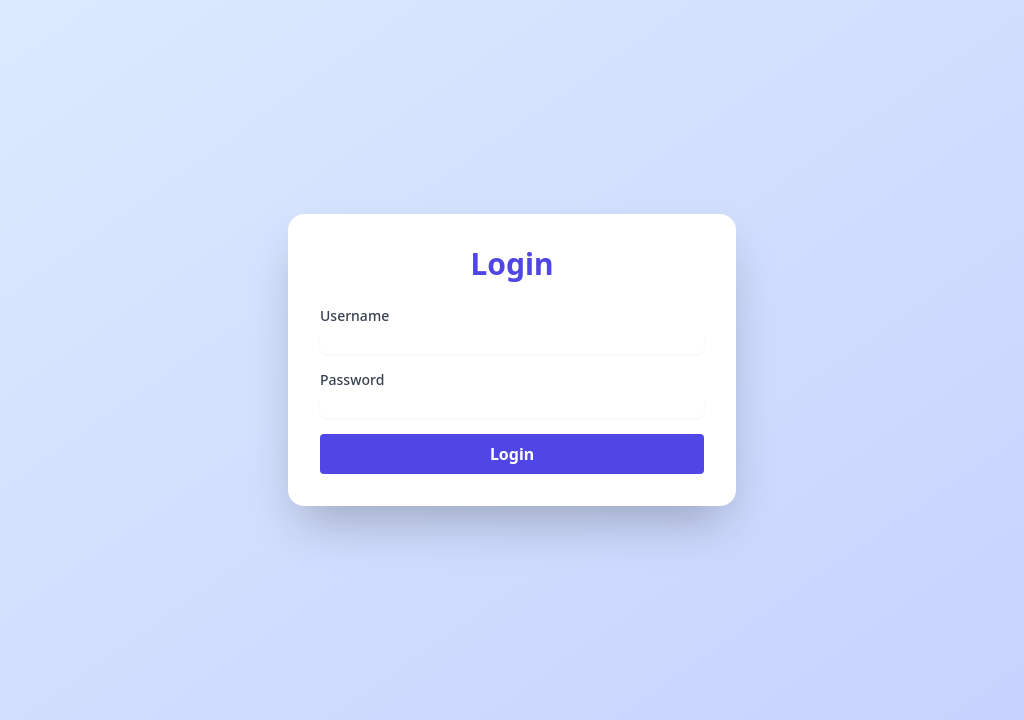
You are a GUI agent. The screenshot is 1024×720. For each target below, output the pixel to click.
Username (354, 315)
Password (352, 379)
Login (512, 454)
